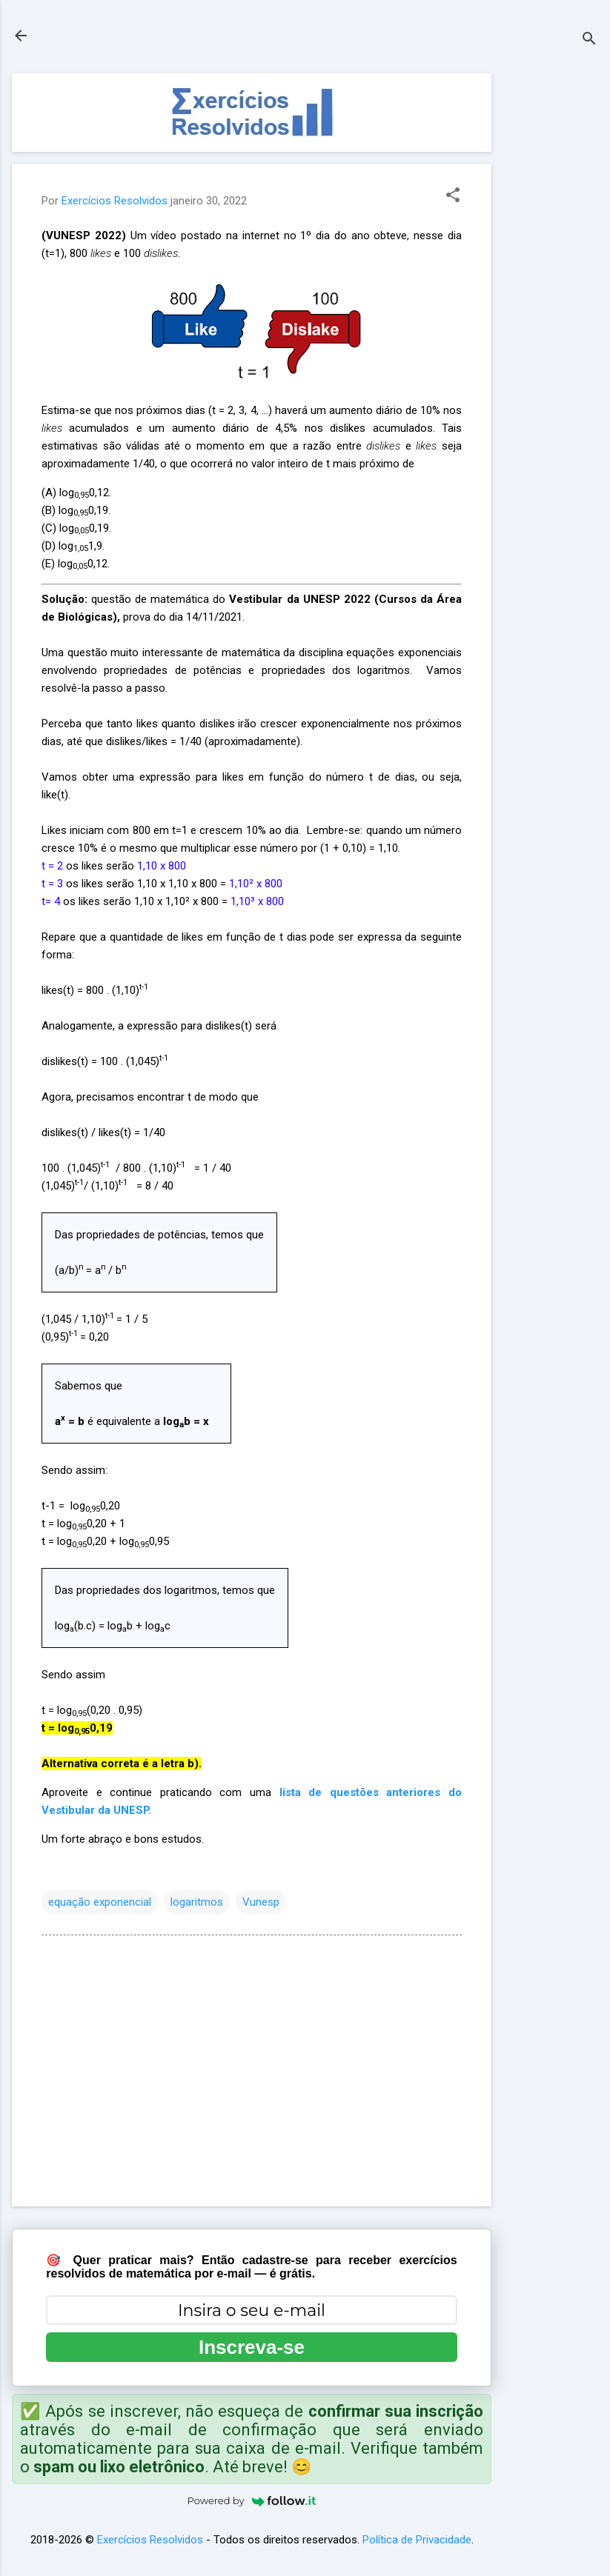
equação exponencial (99, 1902)
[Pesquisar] (589, 40)
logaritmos (196, 1902)
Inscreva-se (252, 2347)
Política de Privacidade (416, 2539)
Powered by (252, 2500)
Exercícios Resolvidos (150, 2539)
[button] (453, 196)
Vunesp (260, 1902)
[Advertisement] (550, 295)
